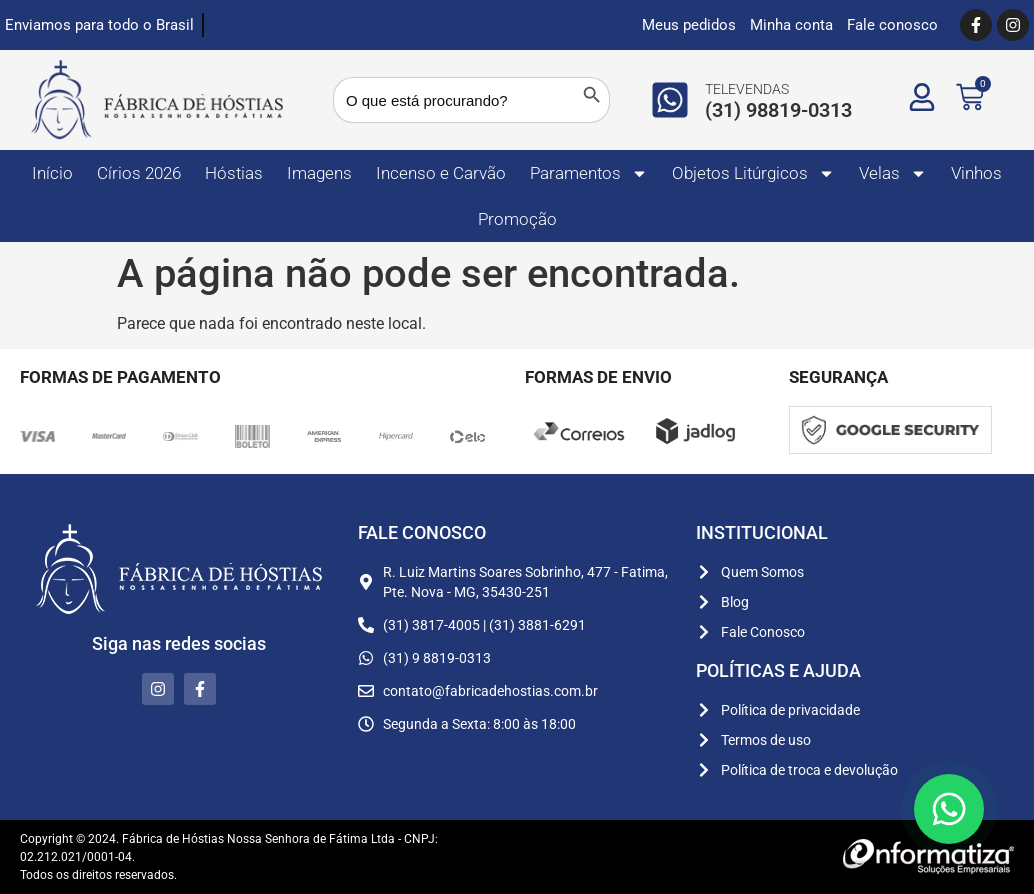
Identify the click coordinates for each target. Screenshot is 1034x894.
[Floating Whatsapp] (949, 809)
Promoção (517, 219)
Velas (893, 173)
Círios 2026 (139, 173)
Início (52, 173)
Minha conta (791, 25)
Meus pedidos (689, 25)
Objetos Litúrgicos (753, 173)
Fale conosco (892, 25)
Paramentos (589, 173)
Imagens (319, 173)
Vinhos (976, 173)
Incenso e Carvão (441, 173)
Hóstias (234, 173)
